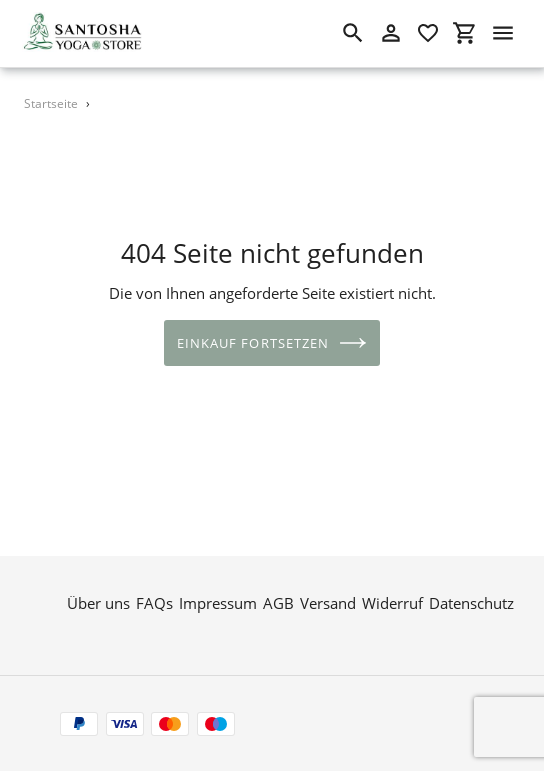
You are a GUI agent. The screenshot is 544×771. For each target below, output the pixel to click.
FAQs (154, 602)
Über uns (98, 602)
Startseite (51, 103)
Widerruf (392, 602)
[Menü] (503, 33)
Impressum (218, 602)
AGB (278, 602)
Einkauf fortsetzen (272, 343)
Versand (328, 602)
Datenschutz (471, 602)
